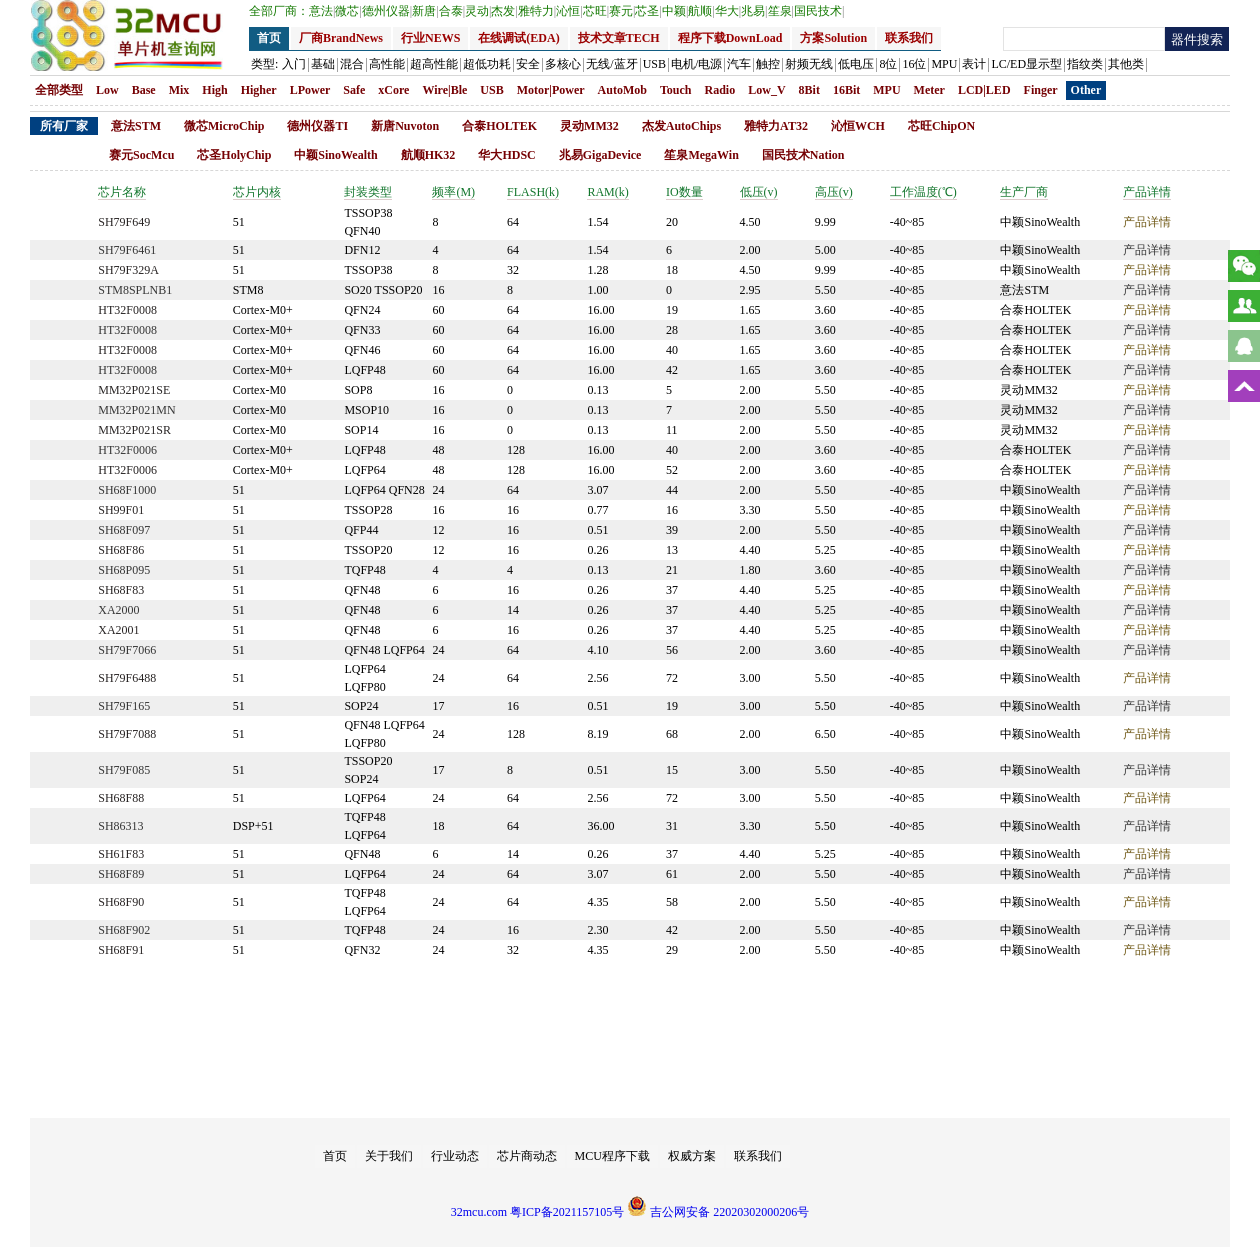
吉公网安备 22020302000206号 (718, 1212)
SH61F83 (121, 854)
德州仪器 (387, 11)
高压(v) (834, 192)
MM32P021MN (136, 410)
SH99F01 (121, 510)
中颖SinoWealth (335, 155)
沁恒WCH (858, 126)
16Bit (846, 90)
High (214, 90)
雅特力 (537, 11)
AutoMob (622, 90)
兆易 (754, 11)
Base (144, 90)
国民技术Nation (803, 155)
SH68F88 (121, 798)
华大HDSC (506, 155)
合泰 (452, 11)
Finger (1041, 90)
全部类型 (59, 90)
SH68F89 (121, 874)
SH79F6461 (127, 250)
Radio (720, 90)
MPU (886, 90)
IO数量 (684, 192)
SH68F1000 (127, 490)
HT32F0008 (127, 310)
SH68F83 (121, 590)
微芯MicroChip (224, 126)
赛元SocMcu (141, 155)
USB (491, 90)
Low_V (766, 90)
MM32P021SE (134, 390)
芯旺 (596, 11)
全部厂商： (279, 11)
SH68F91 (121, 950)
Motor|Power (551, 90)
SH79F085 (124, 770)
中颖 (675, 11)
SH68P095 (124, 570)
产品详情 (1147, 192)
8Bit (809, 90)
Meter (929, 90)
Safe (354, 90)
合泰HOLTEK (499, 126)
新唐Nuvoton (405, 126)
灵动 (478, 11)
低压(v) (759, 192)
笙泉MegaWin (701, 155)
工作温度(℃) (923, 192)
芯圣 (648, 11)
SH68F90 (121, 902)
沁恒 (569, 11)
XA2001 (118, 630)
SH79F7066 (127, 650)
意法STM (136, 126)
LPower (310, 90)
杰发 (504, 11)
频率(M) (453, 192)
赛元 (622, 11)
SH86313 (120, 826)
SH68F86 (121, 550)
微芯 (348, 11)
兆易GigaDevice (600, 155)
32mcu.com (479, 1212)
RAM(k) (607, 192)
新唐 (425, 11)
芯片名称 (122, 192)
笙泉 (781, 11)
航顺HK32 (428, 155)
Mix (179, 90)
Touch (676, 90)
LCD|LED (984, 90)
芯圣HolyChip (234, 155)
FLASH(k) (533, 192)
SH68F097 (124, 530)
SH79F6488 (127, 678)
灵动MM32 (589, 126)
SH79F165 (124, 706)
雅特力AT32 (776, 126)
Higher (259, 90)
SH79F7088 (127, 734)
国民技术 (819, 11)
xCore (393, 90)
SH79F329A (128, 270)
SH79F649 (124, 222)
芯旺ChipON (941, 126)
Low (107, 90)
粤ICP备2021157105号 (567, 1212)
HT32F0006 (127, 450)
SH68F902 (124, 930)
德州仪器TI (317, 126)
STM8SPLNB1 (135, 290)
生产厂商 (1024, 192)
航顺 (701, 11)
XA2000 (118, 610)
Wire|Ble (444, 90)
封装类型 (368, 192)
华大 (728, 11)
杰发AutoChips (681, 126)
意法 (322, 11)
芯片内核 (257, 192)
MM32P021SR (134, 430)
